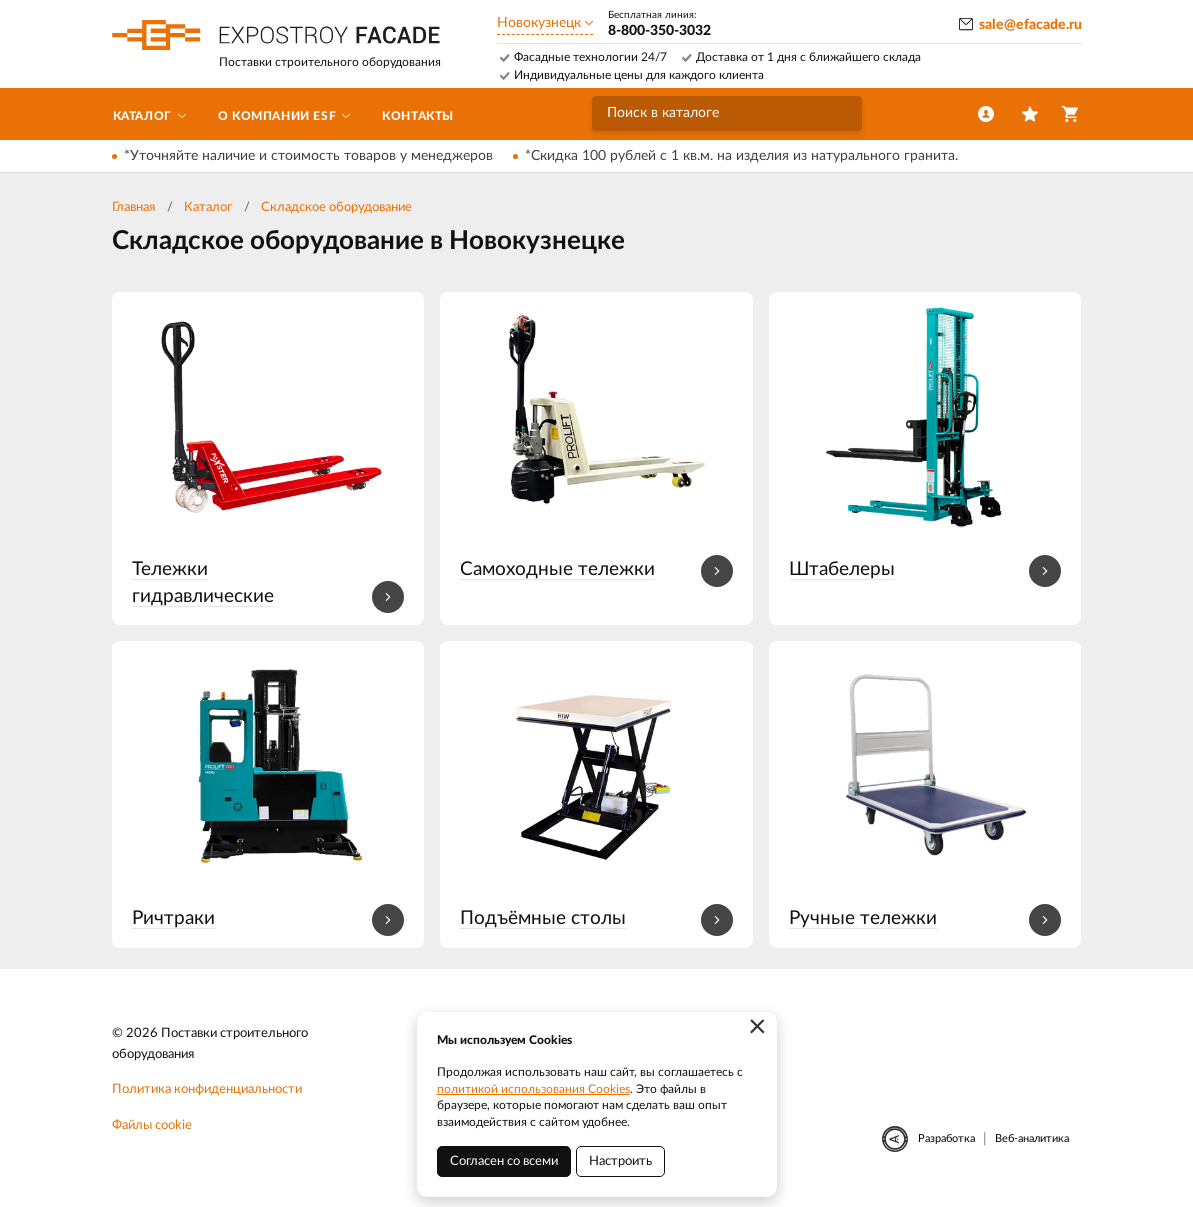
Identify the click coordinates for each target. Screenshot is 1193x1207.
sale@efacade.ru (1030, 25)
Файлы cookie (152, 1125)
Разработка (946, 1138)
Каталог (208, 207)
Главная (133, 207)
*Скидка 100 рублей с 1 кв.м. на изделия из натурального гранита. (741, 156)
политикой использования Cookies (533, 1089)
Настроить (620, 1161)
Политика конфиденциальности (207, 1089)
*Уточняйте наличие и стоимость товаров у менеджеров (308, 156)
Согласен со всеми (504, 1161)
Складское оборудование (336, 207)
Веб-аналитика (1032, 1138)
